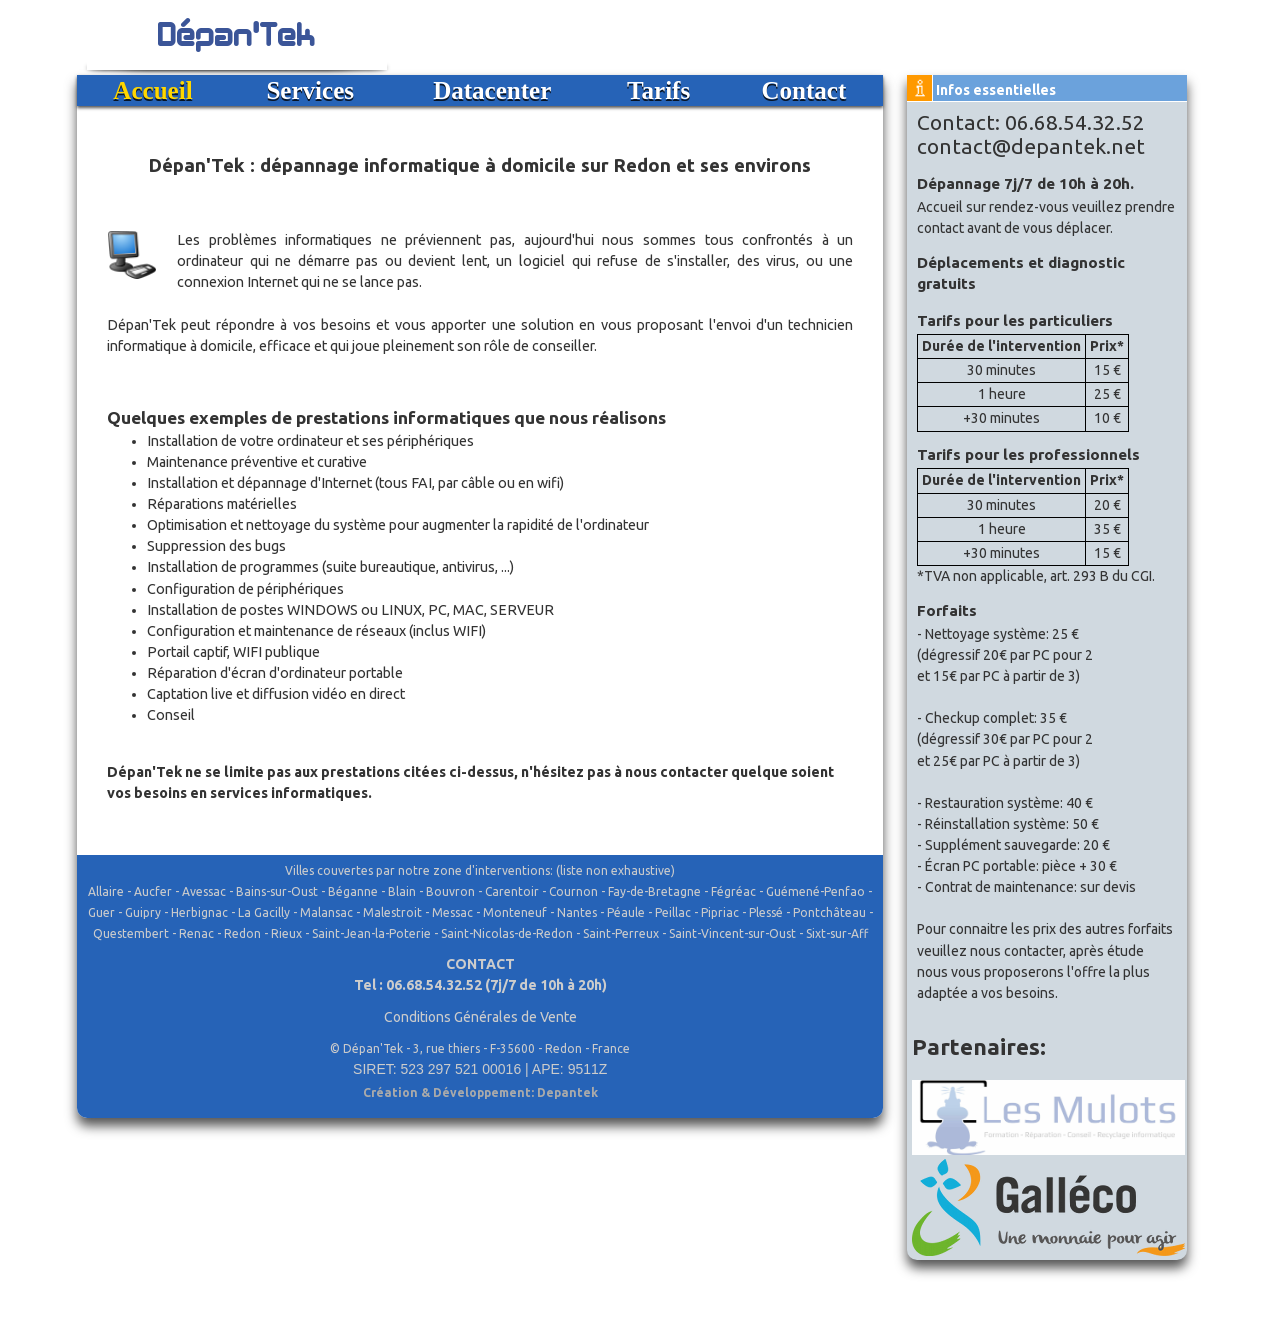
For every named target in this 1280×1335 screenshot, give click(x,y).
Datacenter (492, 90)
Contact (803, 90)
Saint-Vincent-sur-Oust (732, 933)
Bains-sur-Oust (277, 891)
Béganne (353, 891)
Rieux (286, 933)
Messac (452, 912)
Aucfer (153, 891)
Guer (101, 912)
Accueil (152, 90)
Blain (402, 891)
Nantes (577, 912)
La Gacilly (264, 912)
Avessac (204, 891)
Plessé (766, 912)
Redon (242, 933)
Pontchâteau (829, 912)
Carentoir (512, 891)
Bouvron (450, 891)
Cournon (573, 891)
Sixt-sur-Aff (837, 933)
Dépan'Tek (237, 32)
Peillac (673, 912)
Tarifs (658, 90)
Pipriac (720, 912)
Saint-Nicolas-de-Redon (507, 933)
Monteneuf (515, 912)
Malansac (326, 912)
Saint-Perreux (621, 933)
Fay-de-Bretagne (654, 891)
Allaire (106, 891)
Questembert (131, 933)
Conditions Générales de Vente (480, 1017)
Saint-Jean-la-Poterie (371, 933)
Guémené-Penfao (815, 891)
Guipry (143, 912)
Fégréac (733, 891)
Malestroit (392, 912)
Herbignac (199, 912)
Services (310, 90)
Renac (196, 933)
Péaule (626, 912)
